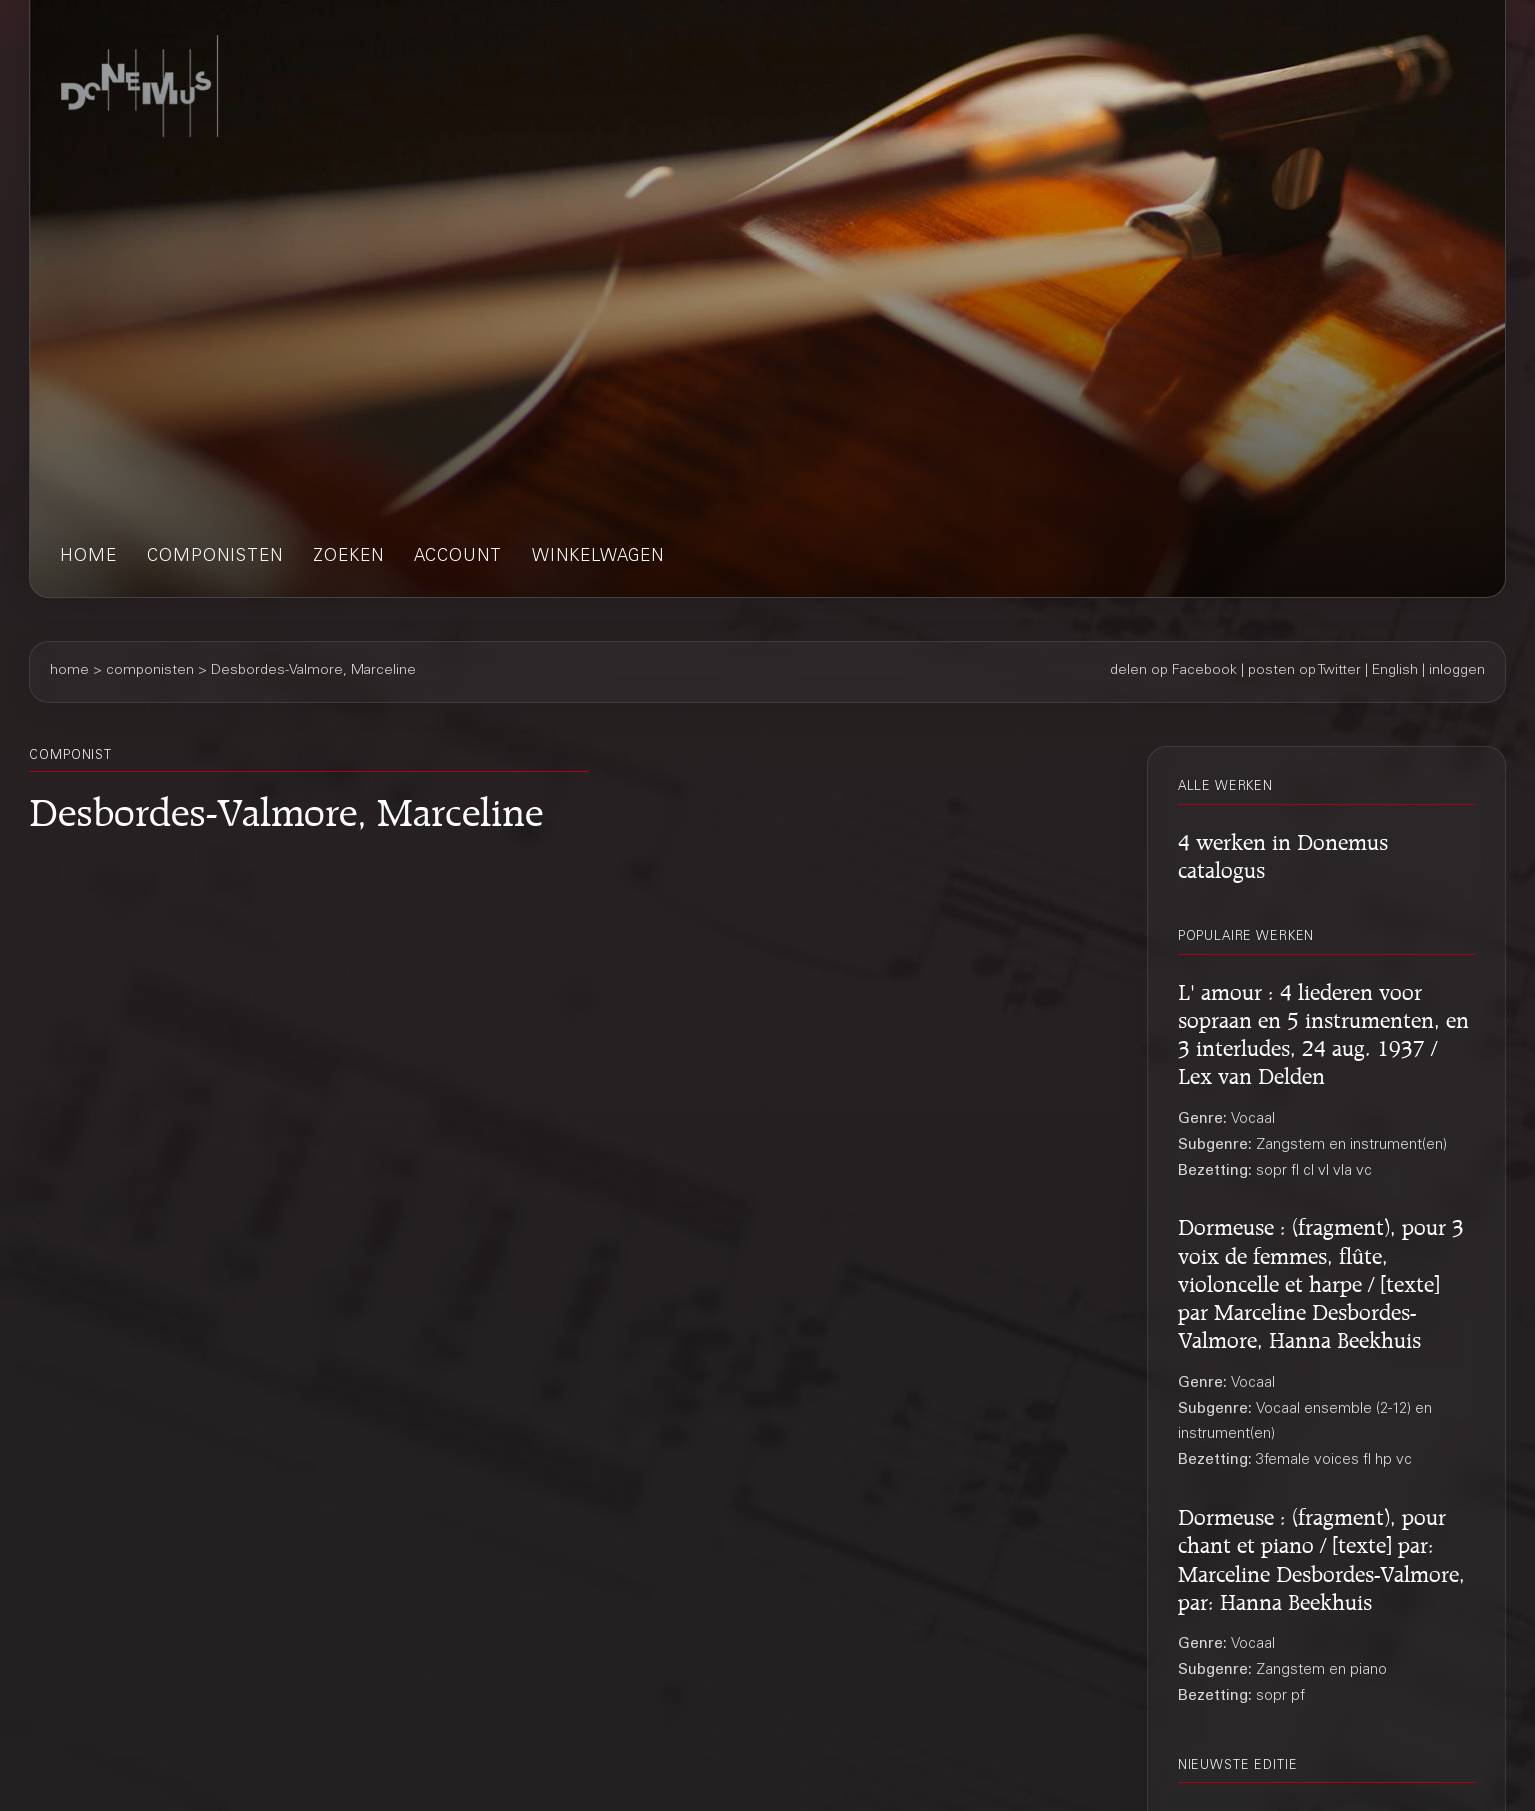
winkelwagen (598, 557)
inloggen (1457, 671)
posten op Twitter (1304, 671)
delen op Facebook (1173, 671)
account (458, 557)
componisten (215, 557)
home (88, 557)
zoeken (348, 557)
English (1395, 671)
